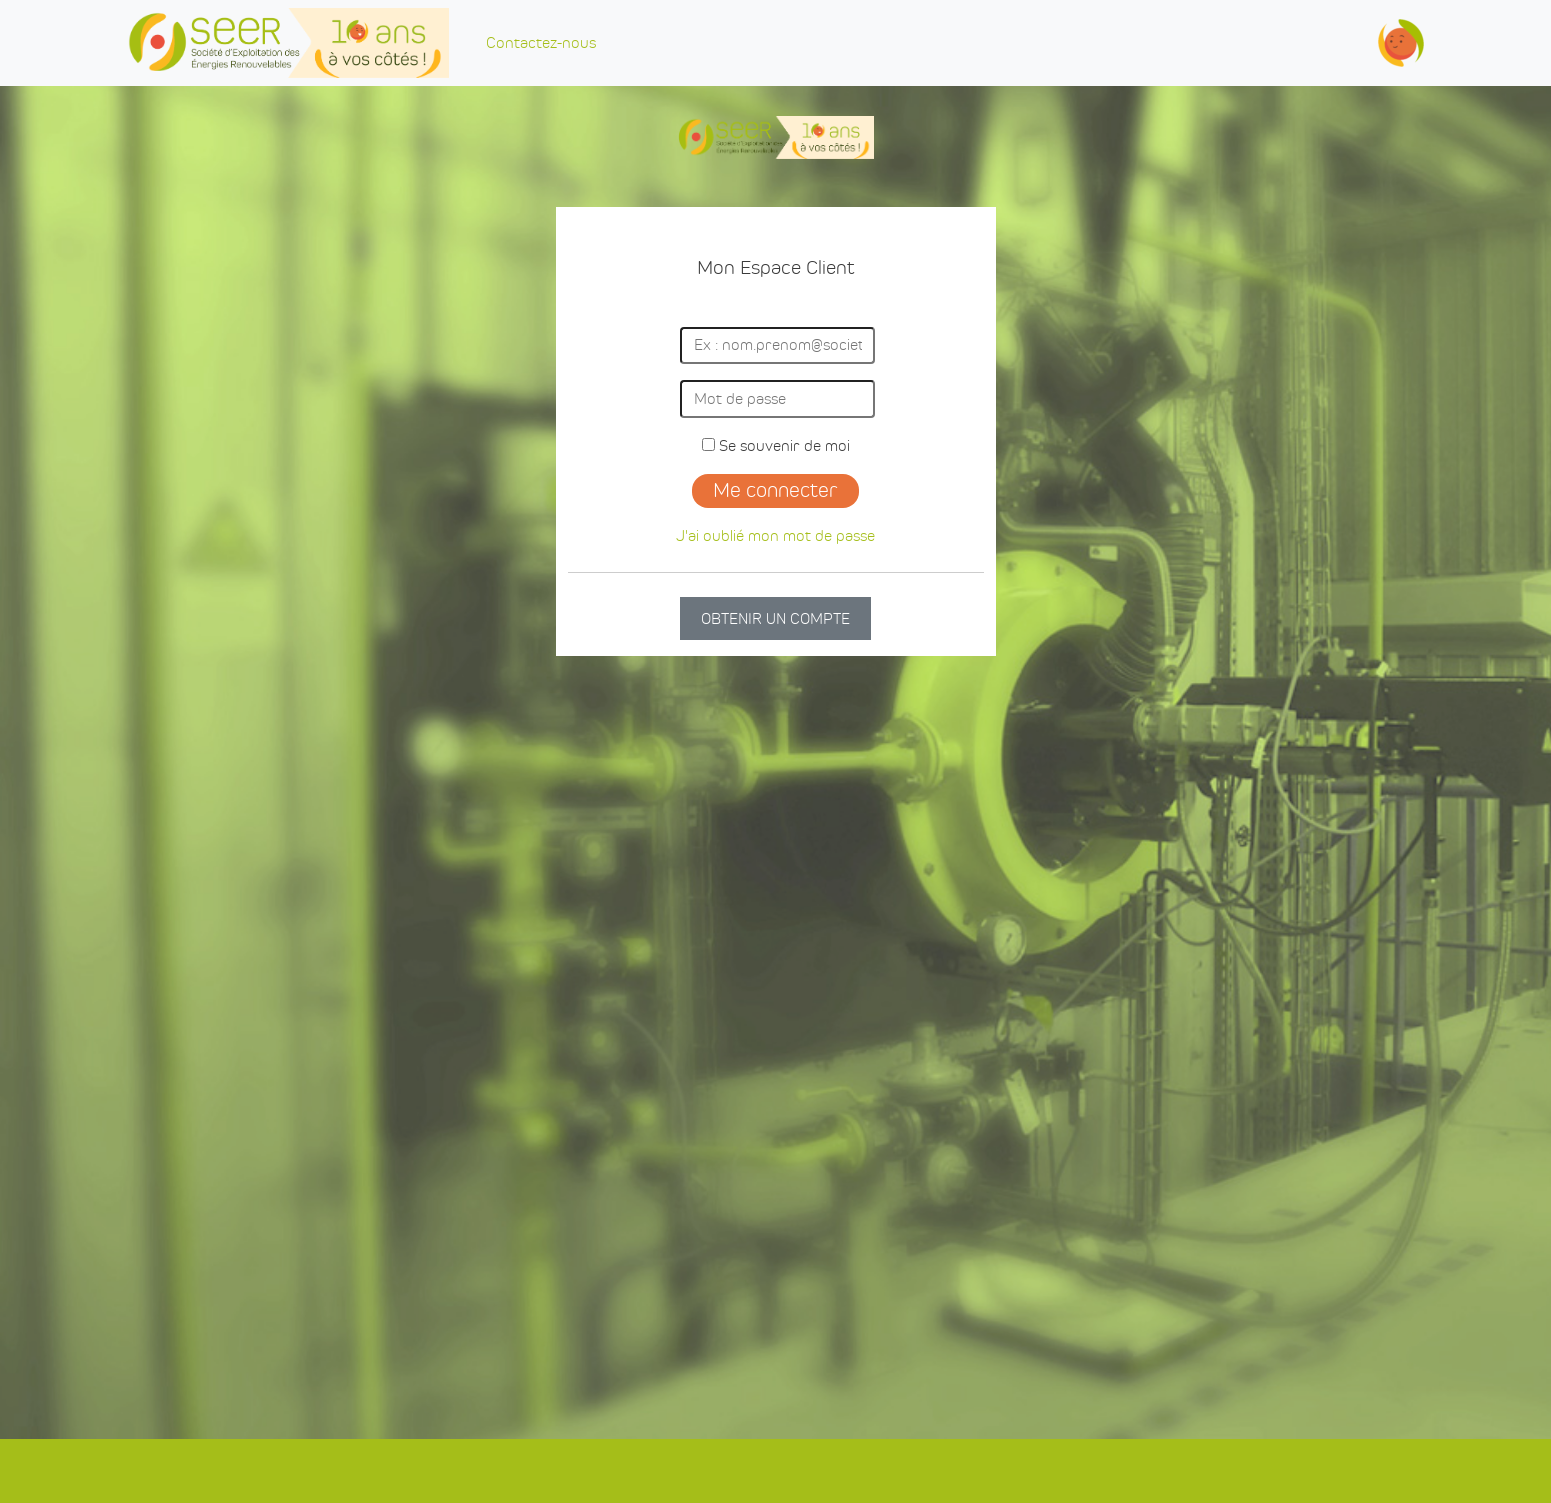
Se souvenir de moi (776, 445)
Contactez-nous (541, 42)
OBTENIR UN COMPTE (775, 618)
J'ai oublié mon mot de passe (775, 535)
